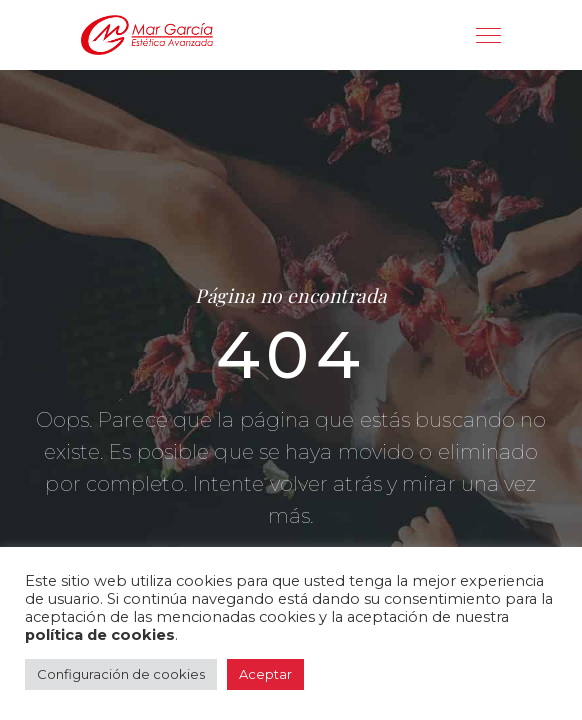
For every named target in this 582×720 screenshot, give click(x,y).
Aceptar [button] (265, 674)
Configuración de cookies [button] (121, 674)
